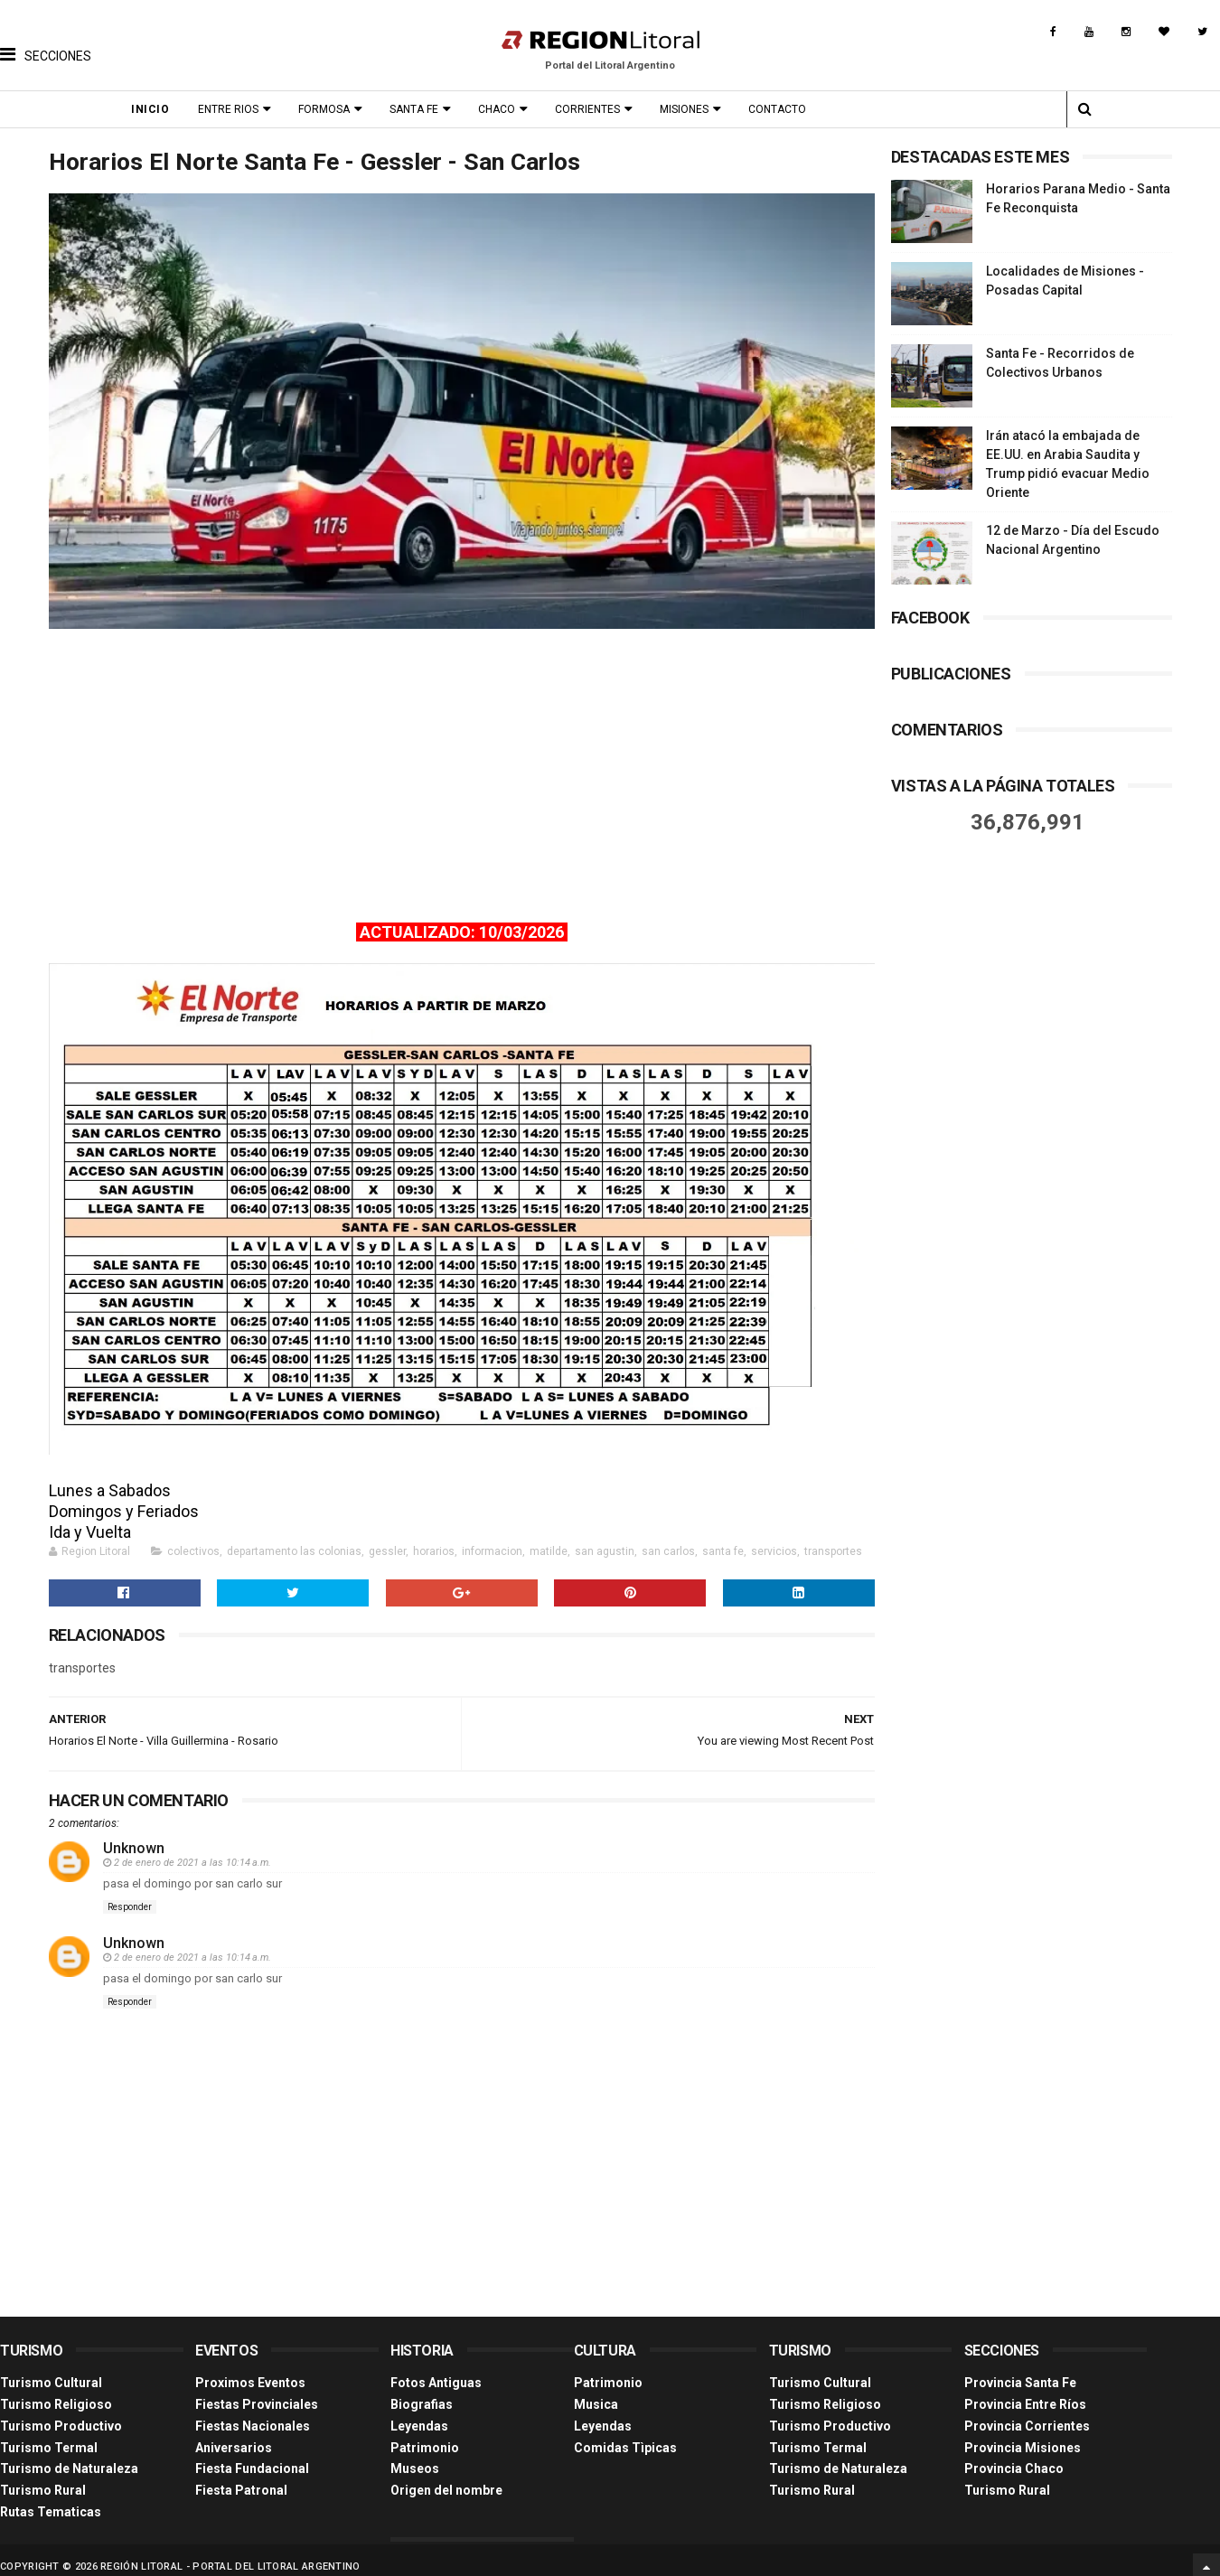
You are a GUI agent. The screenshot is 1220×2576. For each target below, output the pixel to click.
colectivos (193, 1538)
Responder (130, 1894)
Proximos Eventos (250, 2370)
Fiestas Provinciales (256, 2391)
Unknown (133, 1835)
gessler (387, 1538)
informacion (492, 1538)
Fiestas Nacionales (252, 2412)
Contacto (782, 109)
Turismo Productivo (61, 2412)
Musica (596, 2391)
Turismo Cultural (51, 2370)
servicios (774, 1538)
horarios (434, 1538)
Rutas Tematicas (50, 2498)
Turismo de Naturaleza (69, 2456)
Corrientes (591, 109)
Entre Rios (232, 109)
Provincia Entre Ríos (1025, 2391)
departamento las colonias (294, 1538)
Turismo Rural (43, 2477)
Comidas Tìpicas (625, 2434)
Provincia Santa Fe (1020, 2370)
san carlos (668, 1538)
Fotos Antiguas (436, 2370)
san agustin (604, 1538)
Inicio (155, 109)
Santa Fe (418, 109)
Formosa (328, 109)
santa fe (723, 1538)
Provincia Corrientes (1027, 2412)
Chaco (501, 109)
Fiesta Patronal (241, 2477)
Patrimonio (424, 2434)
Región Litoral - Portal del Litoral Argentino (230, 2553)
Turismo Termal (49, 2434)
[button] (45, 40)
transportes (833, 1538)
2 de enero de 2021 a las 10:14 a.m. (192, 1850)
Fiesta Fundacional (252, 2456)
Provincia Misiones (1022, 2434)
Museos (414, 2456)
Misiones (688, 109)
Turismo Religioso (56, 2391)
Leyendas (419, 2412)
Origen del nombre (446, 2477)
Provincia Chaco (1014, 2456)
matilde (549, 1538)
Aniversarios (233, 2434)
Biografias (421, 2391)
